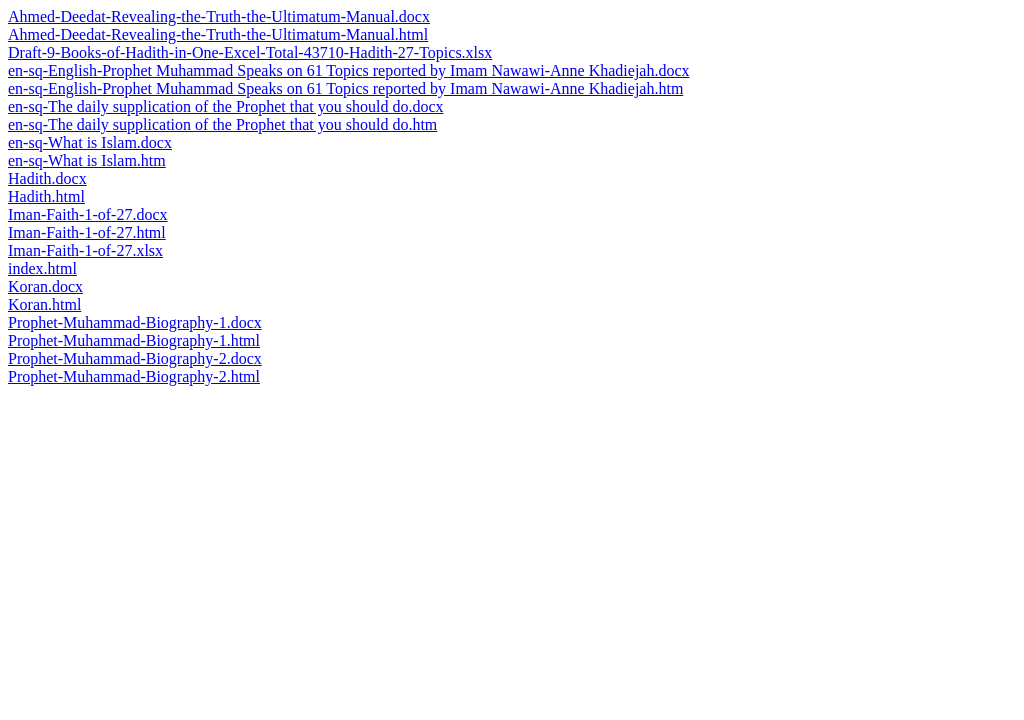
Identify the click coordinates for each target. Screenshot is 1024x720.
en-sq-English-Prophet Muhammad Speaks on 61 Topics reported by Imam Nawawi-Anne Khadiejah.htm (345, 88)
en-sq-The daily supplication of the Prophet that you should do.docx (225, 106)
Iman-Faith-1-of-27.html (87, 232)
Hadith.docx (47, 178)
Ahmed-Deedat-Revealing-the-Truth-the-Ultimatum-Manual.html (218, 34)
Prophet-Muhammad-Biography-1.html (134, 340)
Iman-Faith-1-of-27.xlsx (85, 250)
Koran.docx (45, 286)
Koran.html (44, 304)
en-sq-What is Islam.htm (87, 160)
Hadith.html (46, 196)
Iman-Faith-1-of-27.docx (88, 214)
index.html (42, 268)
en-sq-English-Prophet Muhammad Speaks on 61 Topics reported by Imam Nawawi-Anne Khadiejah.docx (349, 70)
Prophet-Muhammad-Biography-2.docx (135, 358)
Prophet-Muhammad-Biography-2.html (134, 376)
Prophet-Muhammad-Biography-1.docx (135, 322)
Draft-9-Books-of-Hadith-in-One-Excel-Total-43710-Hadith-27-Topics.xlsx (250, 52)
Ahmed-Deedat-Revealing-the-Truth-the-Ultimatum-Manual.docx (219, 16)
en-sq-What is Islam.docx (90, 142)
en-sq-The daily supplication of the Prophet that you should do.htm (222, 124)
